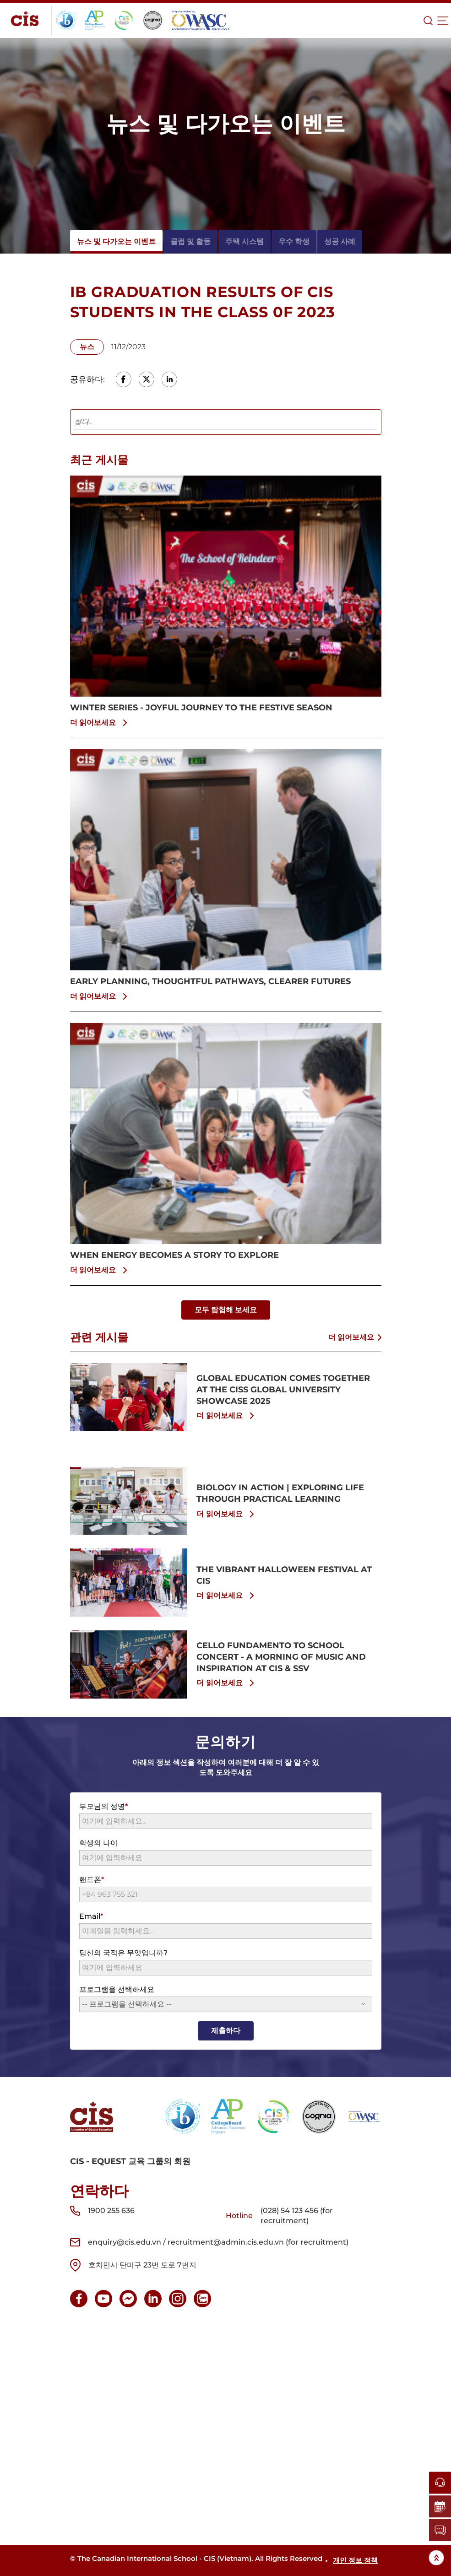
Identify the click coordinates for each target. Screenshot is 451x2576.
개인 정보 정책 (355, 2560)
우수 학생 (294, 241)
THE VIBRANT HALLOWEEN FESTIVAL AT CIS (284, 1575)
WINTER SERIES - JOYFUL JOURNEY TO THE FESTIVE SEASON (201, 708)
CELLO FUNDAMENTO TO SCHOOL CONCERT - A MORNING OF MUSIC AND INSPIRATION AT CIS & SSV (281, 1656)
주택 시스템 (244, 241)
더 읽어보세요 (100, 722)
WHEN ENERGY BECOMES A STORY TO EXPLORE (174, 1255)
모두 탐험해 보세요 (226, 1309)
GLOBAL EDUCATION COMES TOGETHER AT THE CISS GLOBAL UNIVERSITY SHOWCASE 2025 (283, 1389)
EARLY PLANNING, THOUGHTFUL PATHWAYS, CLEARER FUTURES (210, 981)
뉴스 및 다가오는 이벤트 (116, 241)
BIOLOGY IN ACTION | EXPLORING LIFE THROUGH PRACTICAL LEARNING (280, 1493)
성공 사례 (339, 241)
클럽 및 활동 (190, 241)
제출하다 (225, 2030)
